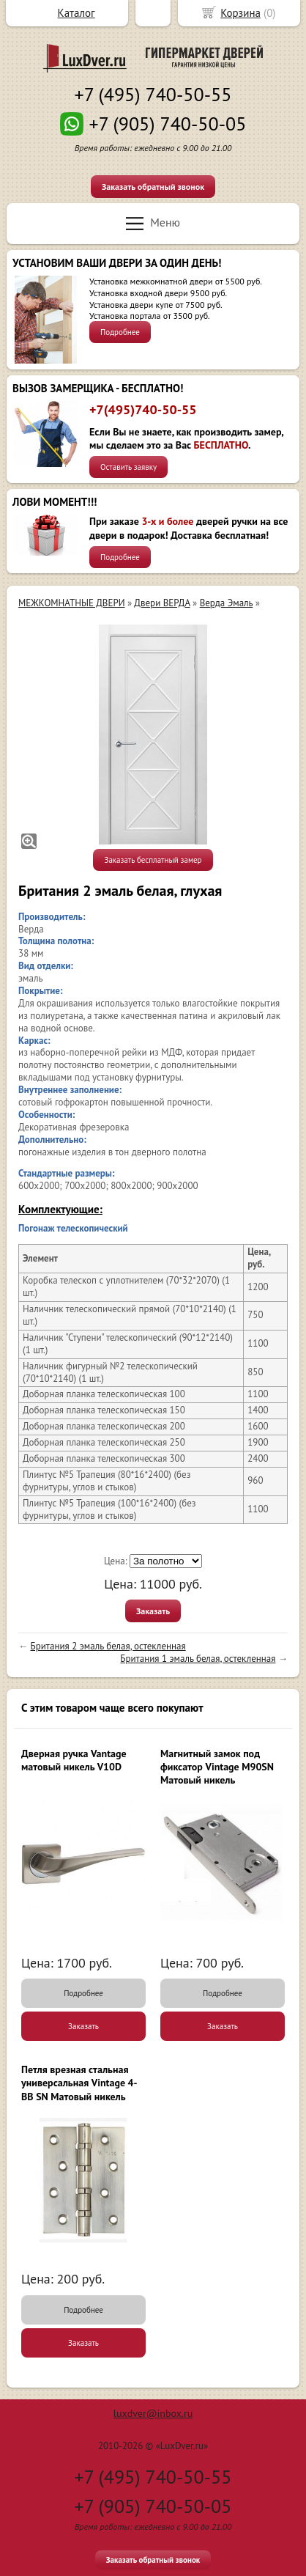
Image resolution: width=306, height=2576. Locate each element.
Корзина (240, 13)
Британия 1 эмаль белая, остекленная (197, 1658)
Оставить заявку (128, 467)
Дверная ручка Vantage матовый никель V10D (74, 1760)
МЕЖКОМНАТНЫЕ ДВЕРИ (71, 603)
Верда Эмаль (226, 603)
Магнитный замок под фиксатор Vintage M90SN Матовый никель (217, 1766)
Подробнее (120, 332)
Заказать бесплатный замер (152, 860)
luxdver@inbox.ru (153, 2413)
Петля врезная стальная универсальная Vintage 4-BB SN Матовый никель (79, 2082)
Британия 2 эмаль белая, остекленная (108, 1646)
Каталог (76, 13)
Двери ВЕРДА (162, 603)
